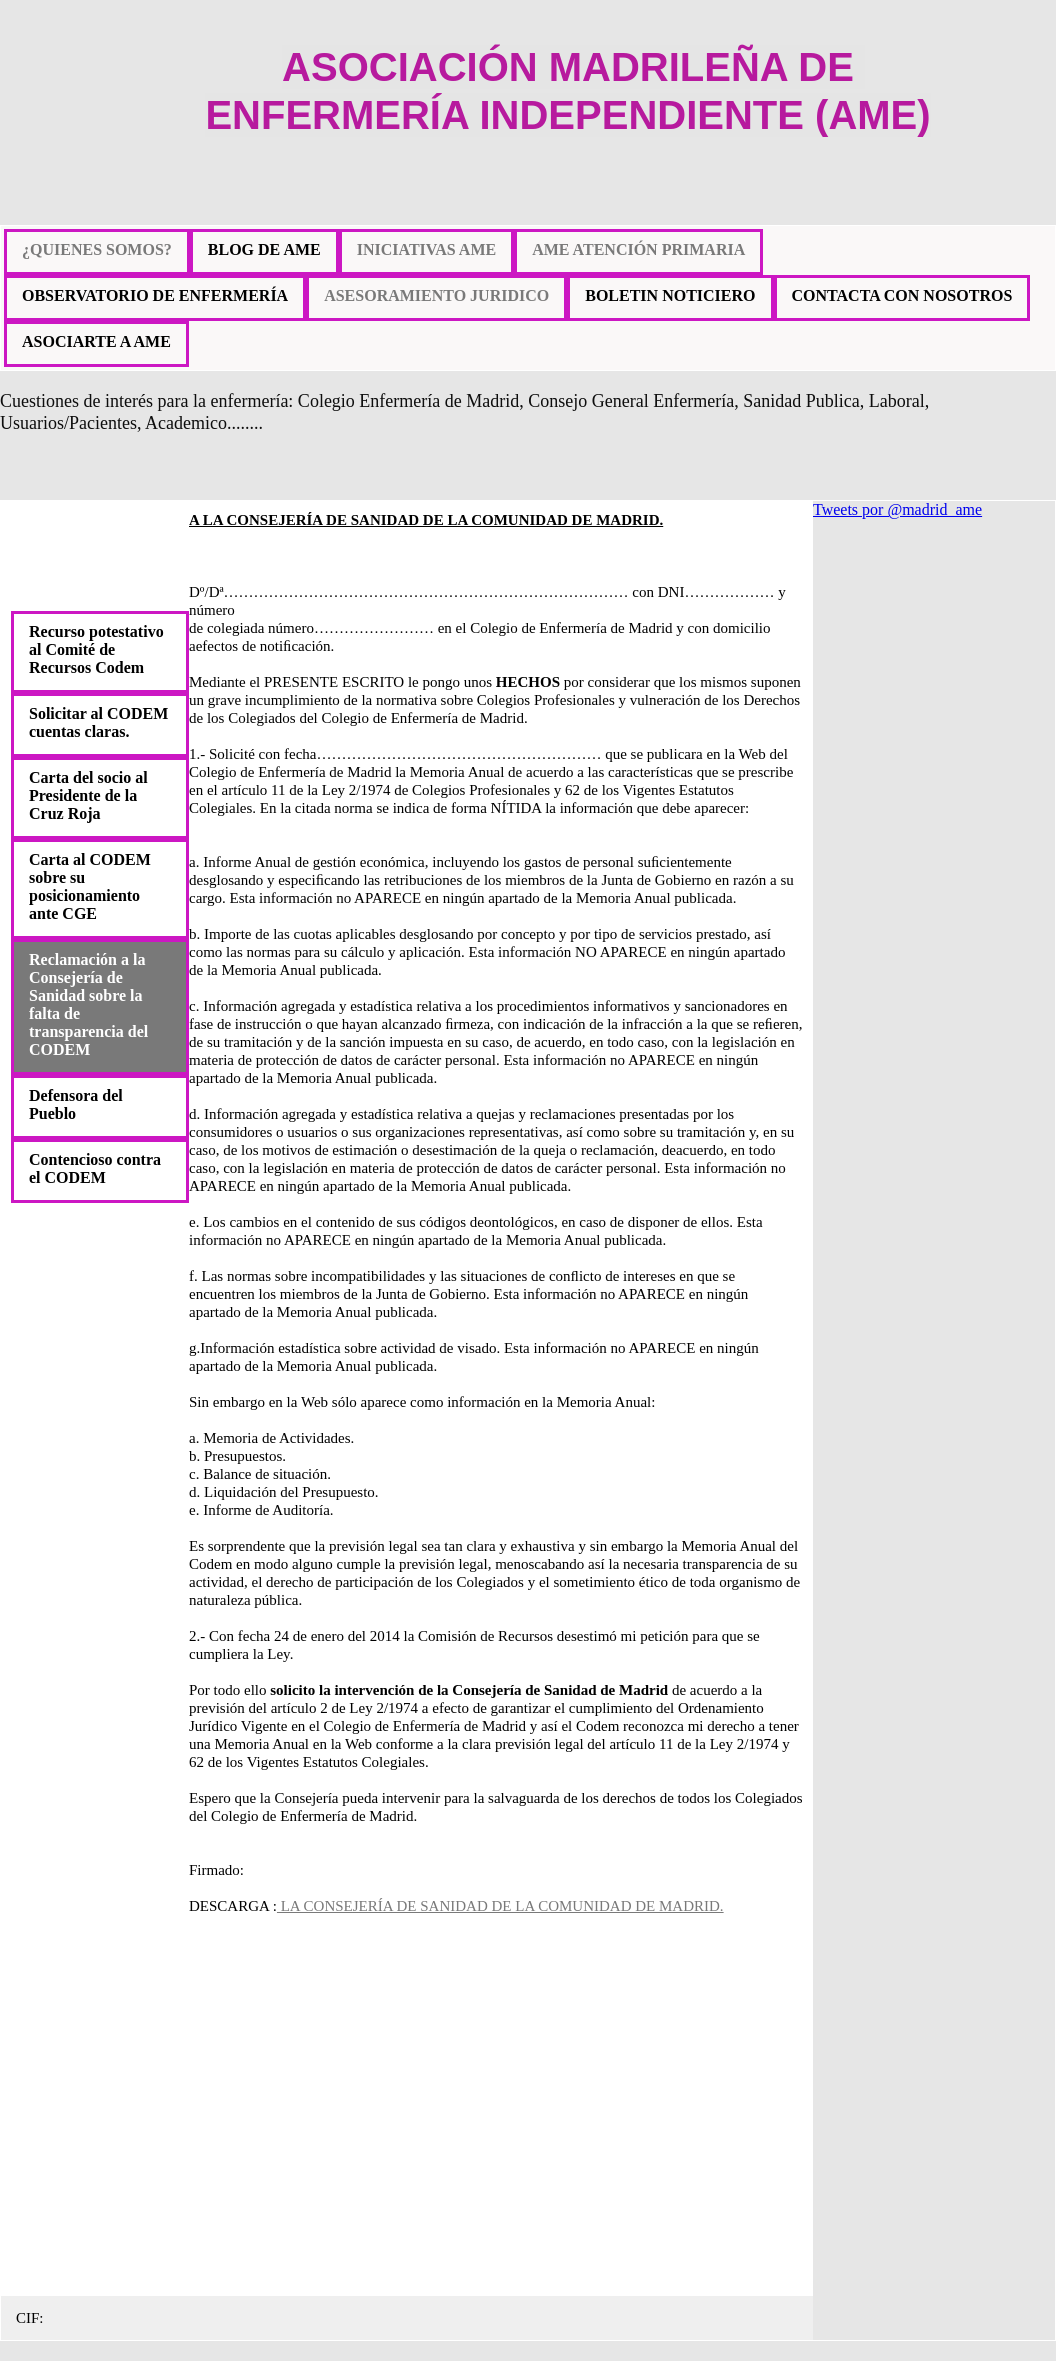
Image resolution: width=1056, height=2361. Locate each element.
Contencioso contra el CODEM (95, 1168)
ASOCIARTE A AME (96, 341)
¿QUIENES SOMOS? (97, 249)
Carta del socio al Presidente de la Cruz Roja (88, 795)
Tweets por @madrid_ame (897, 509)
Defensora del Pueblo (76, 1104)
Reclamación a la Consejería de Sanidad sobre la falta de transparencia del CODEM (88, 1004)
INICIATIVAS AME (426, 249)
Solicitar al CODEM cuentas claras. (98, 722)
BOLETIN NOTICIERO (670, 295)
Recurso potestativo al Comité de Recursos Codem (96, 649)
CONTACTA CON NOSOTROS (902, 295)
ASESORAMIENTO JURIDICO (436, 295)
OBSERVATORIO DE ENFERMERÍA (155, 295)
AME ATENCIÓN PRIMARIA (638, 249)
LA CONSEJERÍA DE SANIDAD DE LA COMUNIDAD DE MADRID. (500, 1906)
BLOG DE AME (264, 249)
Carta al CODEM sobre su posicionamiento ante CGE (90, 886)
